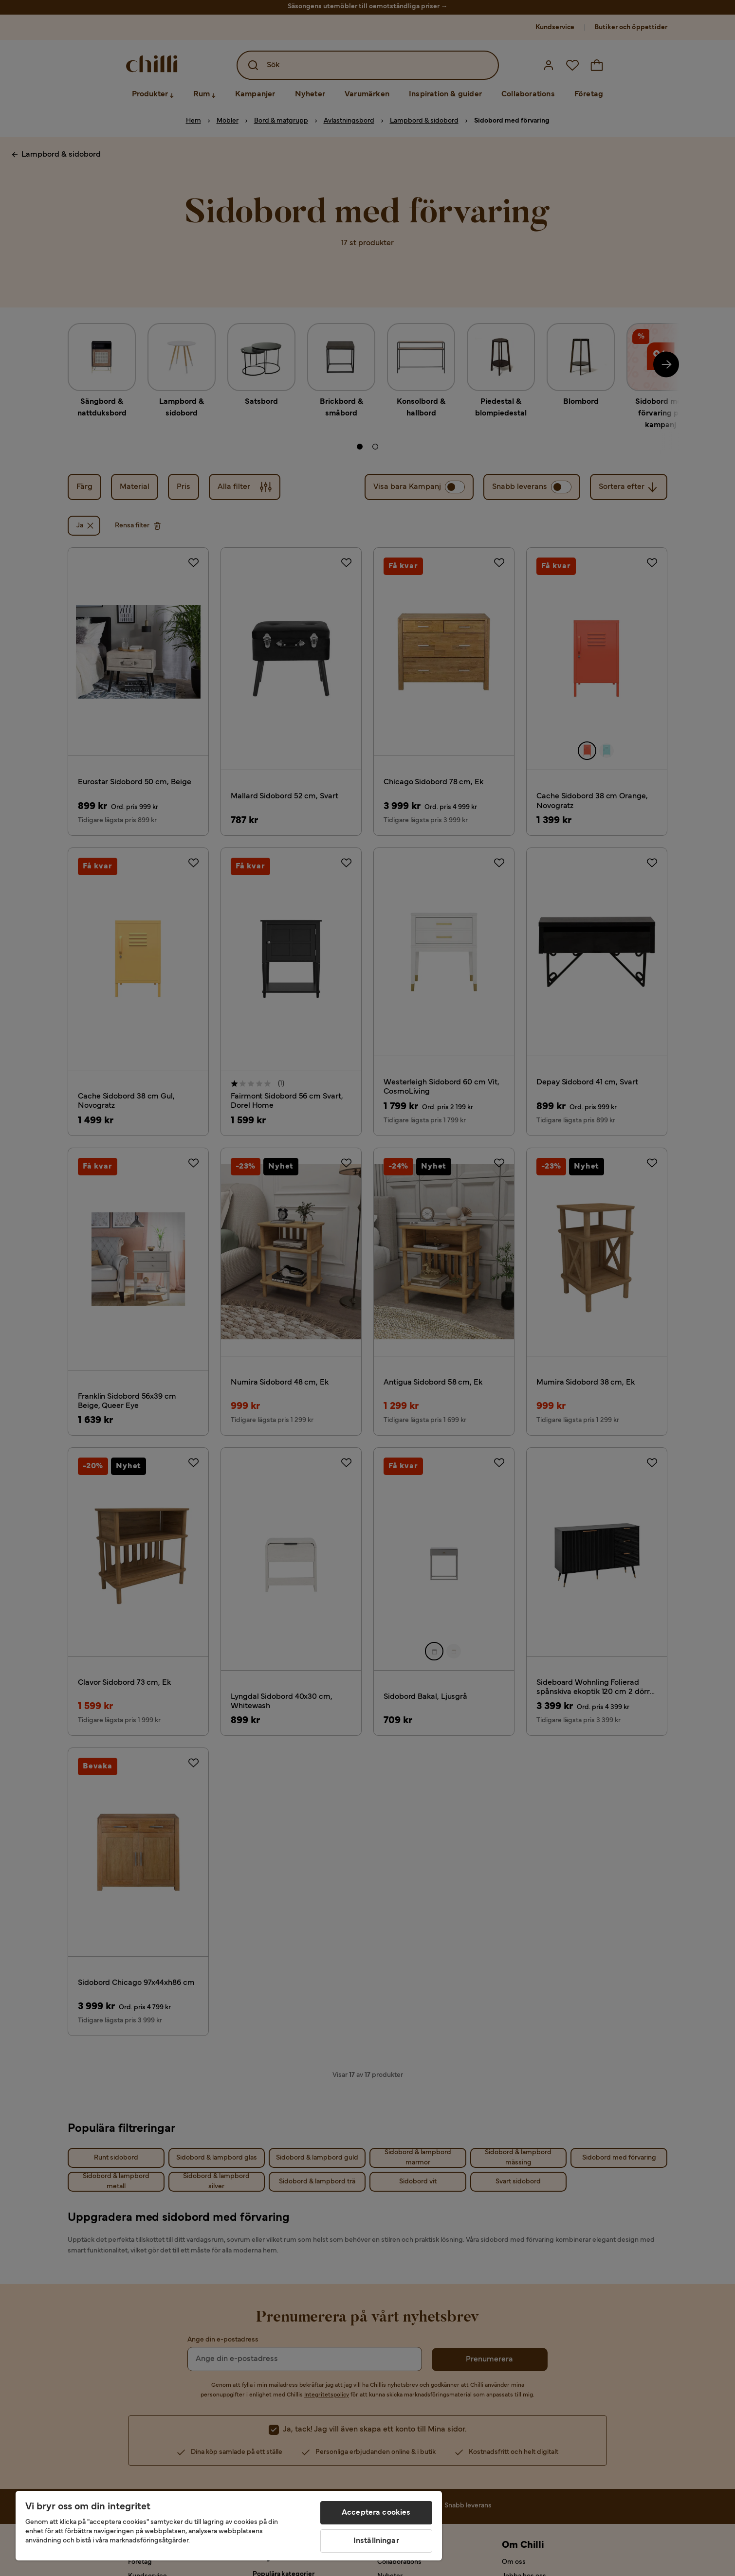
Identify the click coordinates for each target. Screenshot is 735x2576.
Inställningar (376, 2541)
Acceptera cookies (376, 2512)
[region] (229, 2525)
